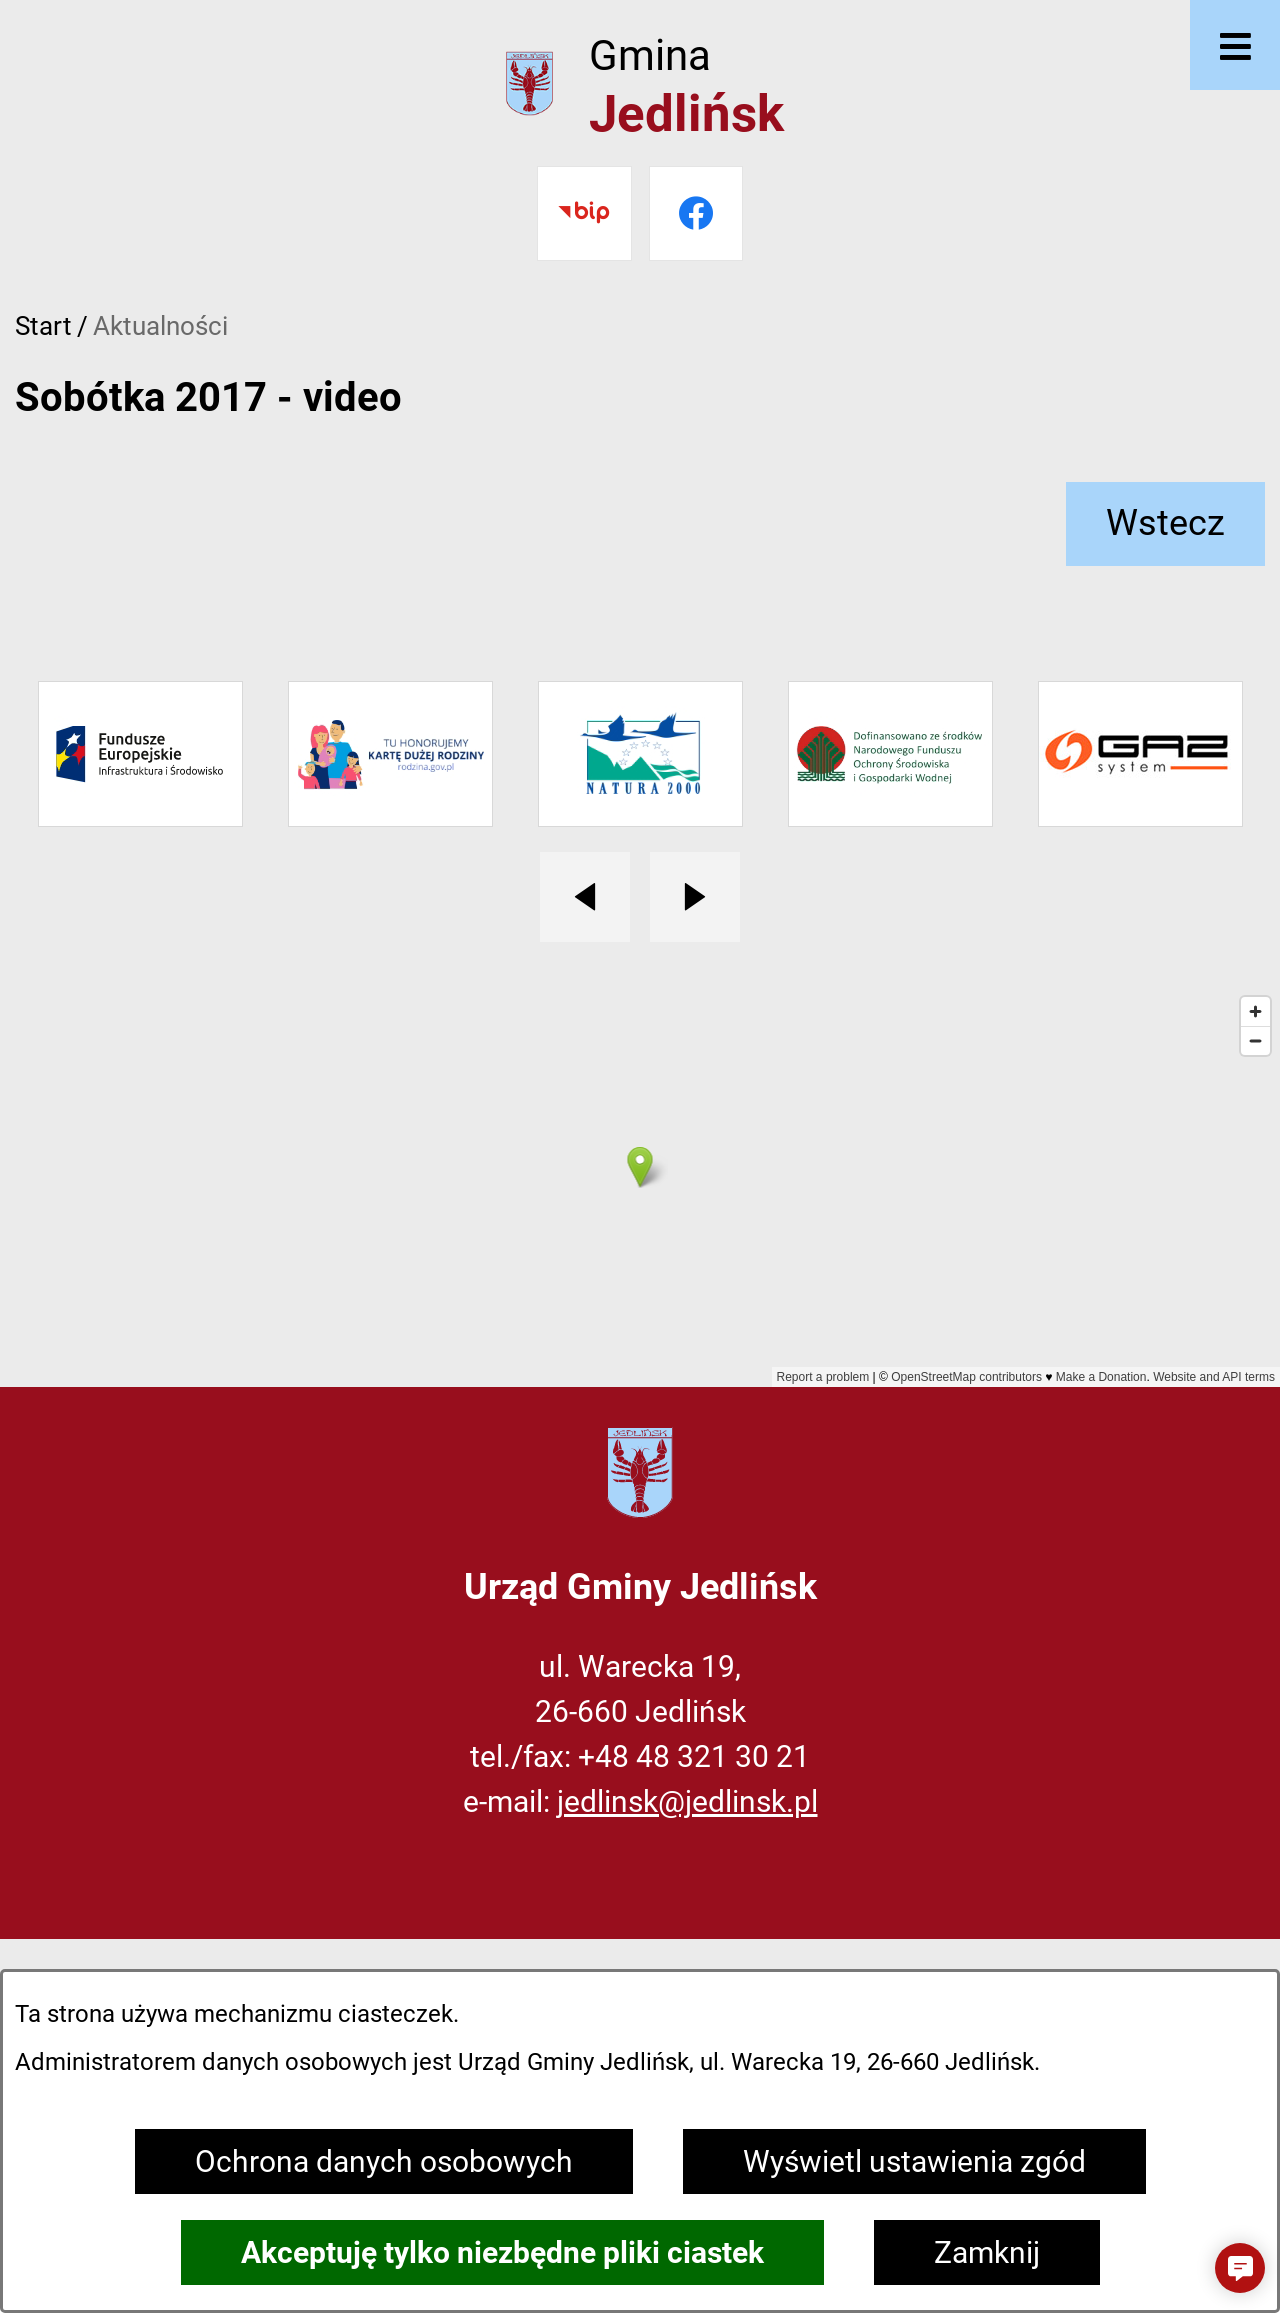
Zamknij (987, 2252)
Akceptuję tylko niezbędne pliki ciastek (502, 2252)
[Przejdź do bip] (584, 213)
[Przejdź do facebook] (696, 213)
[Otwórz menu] (1235, 45)
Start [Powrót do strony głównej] (43, 326)
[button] (1240, 2268)
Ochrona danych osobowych (384, 2161)
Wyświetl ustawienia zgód (914, 2161)
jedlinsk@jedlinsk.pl (687, 1801)
